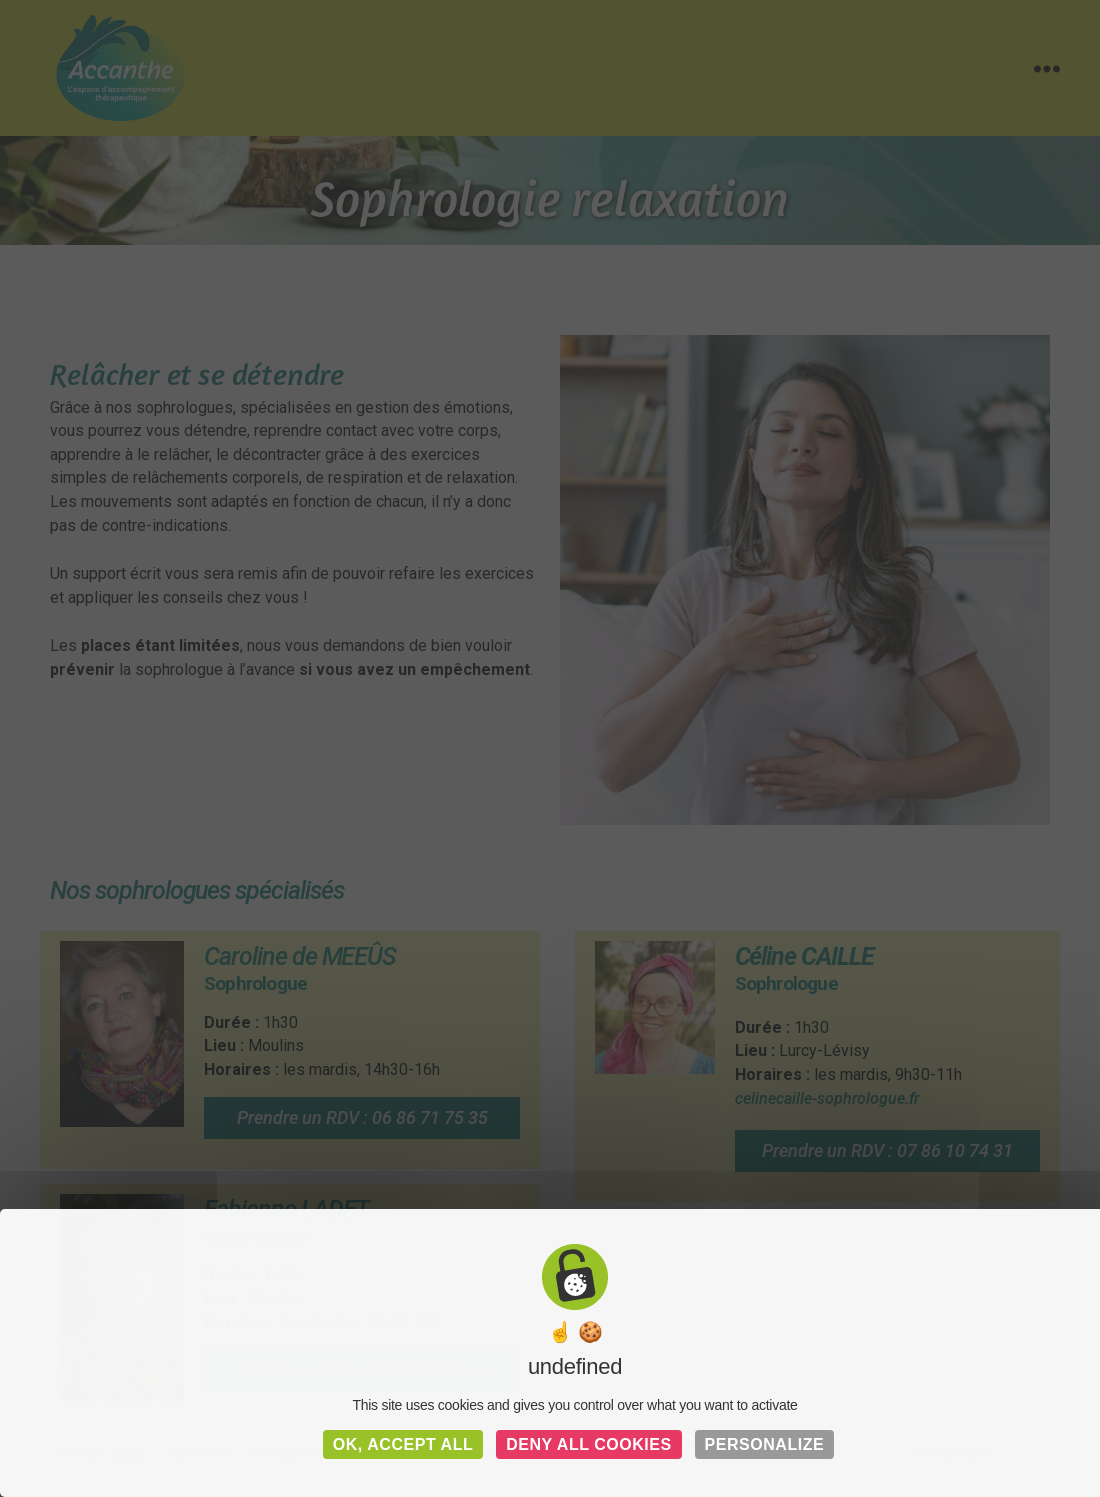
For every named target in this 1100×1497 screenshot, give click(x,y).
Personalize (765, 1444)
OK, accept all (403, 1444)
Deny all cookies (589, 1444)
